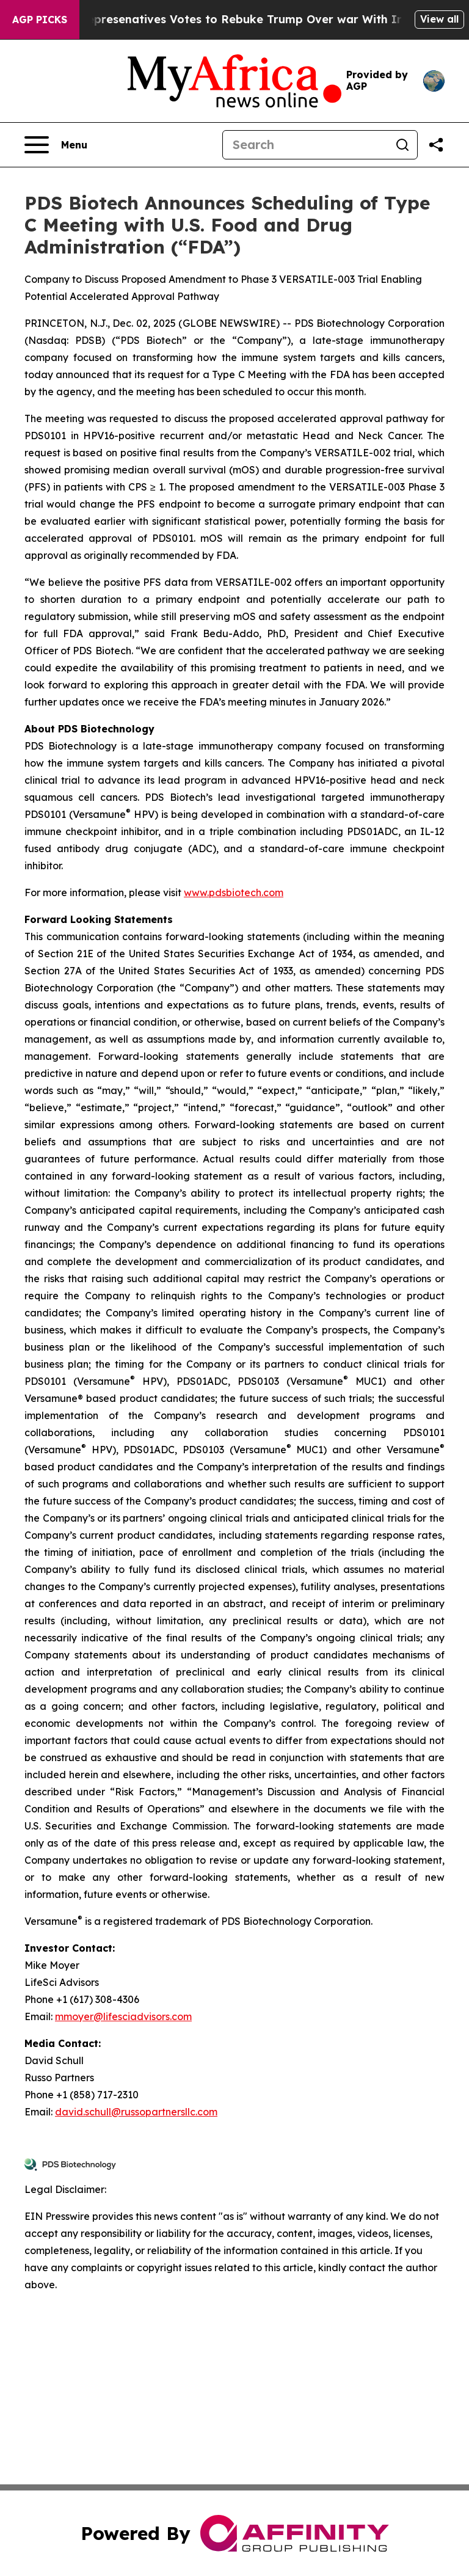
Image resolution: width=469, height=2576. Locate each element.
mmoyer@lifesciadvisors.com (123, 2016)
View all (439, 19)
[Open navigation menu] (55, 145)
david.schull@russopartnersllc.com (136, 2112)
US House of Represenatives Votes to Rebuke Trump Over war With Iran (227, 19)
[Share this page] (436, 145)
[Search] (305, 145)
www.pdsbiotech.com (233, 892)
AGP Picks (39, 19)
